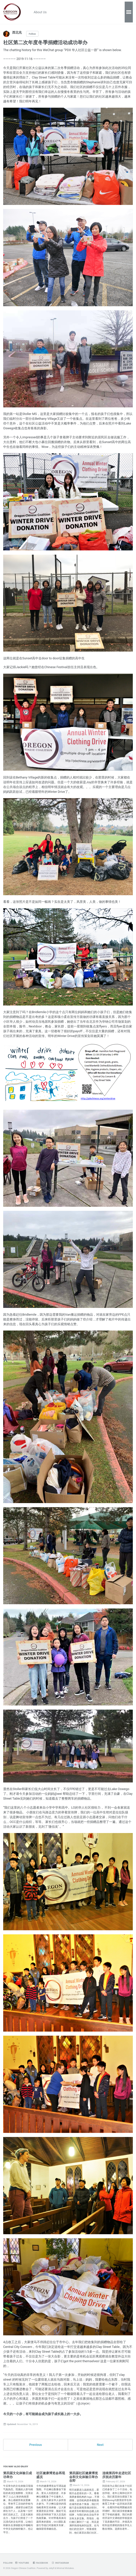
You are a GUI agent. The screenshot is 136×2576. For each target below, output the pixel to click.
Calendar (80, 12)
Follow (32, 33)
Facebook (40, 2562)
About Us (40, 12)
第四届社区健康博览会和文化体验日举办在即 (83, 2476)
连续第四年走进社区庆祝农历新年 (116, 2475)
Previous (35, 2444)
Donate (98, 12)
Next (100, 2444)
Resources (60, 12)
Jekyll (51, 2568)
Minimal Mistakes (65, 2568)
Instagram (60, 2562)
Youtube (22, 2562)
